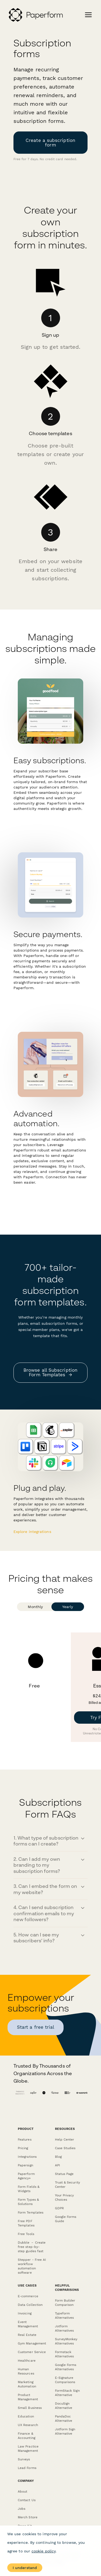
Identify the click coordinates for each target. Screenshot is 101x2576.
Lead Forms (27, 2468)
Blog (58, 2157)
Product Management (28, 2397)
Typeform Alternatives (64, 2315)
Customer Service (32, 2352)
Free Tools (26, 2234)
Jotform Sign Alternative (65, 2431)
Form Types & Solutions (28, 2202)
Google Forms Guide (65, 2219)
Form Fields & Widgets (28, 2189)
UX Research (28, 2425)
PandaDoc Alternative (63, 2418)
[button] (50, 1841)
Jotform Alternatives (64, 2328)
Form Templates (30, 2212)
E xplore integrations (32, 1531)
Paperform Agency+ (26, 2176)
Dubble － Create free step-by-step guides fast (32, 2247)
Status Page (64, 2174)
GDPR (59, 2208)
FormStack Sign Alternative (67, 2393)
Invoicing (25, 2313)
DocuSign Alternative (63, 2406)
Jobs (21, 2509)
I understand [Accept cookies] (25, 2568)
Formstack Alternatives (64, 2354)
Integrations (27, 2157)
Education (26, 2416)
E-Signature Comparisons (65, 2380)
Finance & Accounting (26, 2436)
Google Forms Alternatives (65, 2367)
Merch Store (27, 2517)
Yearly (67, 1607)
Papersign (25, 2165)
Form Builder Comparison (65, 2303)
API (57, 2165)
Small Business (30, 2408)
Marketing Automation (27, 2384)
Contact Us (27, 2500)
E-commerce (28, 2296)
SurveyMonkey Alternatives (66, 2341)
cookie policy (43, 2551)
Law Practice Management (28, 2449)
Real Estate (27, 2335)
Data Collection (30, 2305)
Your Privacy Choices (64, 2197)
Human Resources (26, 2371)
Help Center (64, 2139)
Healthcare (27, 2360)
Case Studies (65, 2148)
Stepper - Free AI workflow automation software (32, 2266)
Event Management (28, 2324)
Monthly (35, 1607)
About (22, 2491)
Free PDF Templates (26, 2223)
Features (25, 2139)
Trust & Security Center (67, 2185)
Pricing (23, 2148)
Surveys (24, 2459)
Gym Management (32, 2343)
